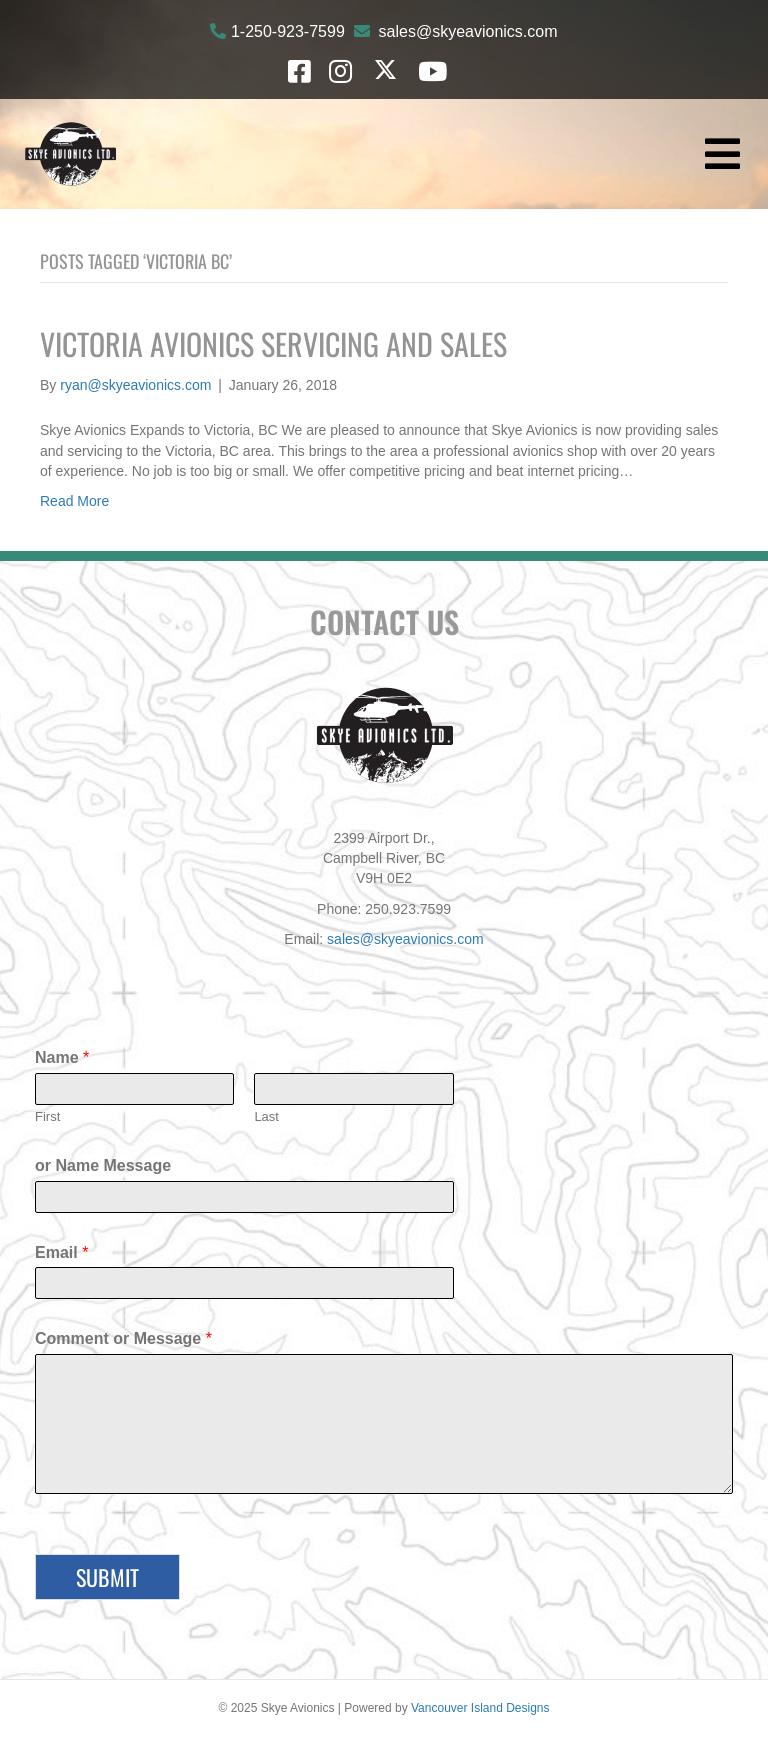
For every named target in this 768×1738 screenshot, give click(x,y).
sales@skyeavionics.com (468, 31)
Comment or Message (123, 1338)
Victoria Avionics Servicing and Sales (273, 343)
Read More (74, 501)
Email (61, 1252)
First (47, 1116)
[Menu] (722, 154)
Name (62, 1057)
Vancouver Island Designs (480, 1708)
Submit (107, 1577)
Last (266, 1116)
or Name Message (103, 1165)
